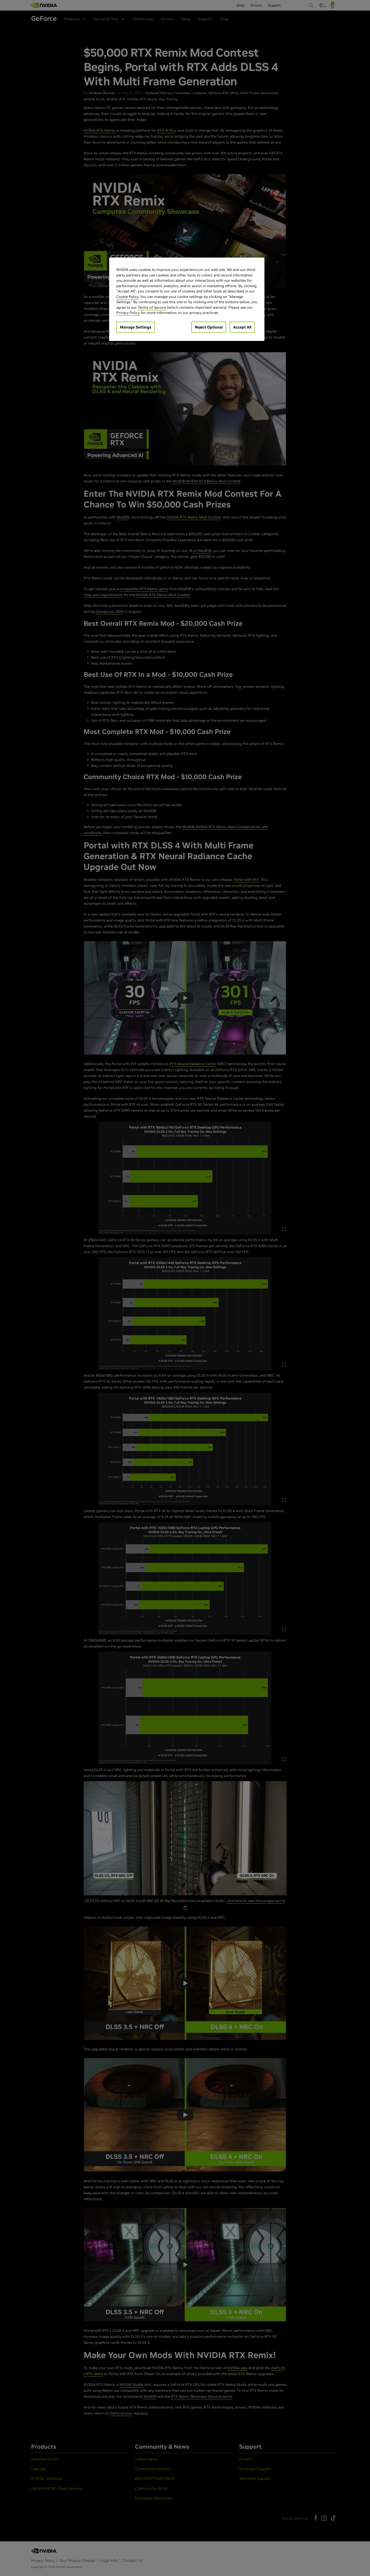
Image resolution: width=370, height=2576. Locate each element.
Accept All (242, 327)
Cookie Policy (127, 296)
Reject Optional (209, 327)
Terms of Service (152, 307)
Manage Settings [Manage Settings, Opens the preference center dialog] (135, 327)
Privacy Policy (128, 312)
